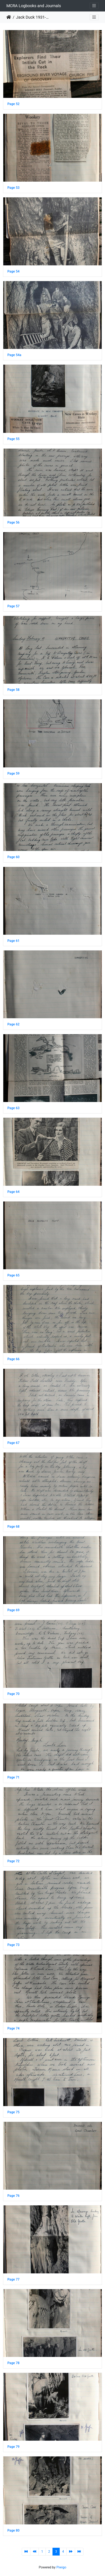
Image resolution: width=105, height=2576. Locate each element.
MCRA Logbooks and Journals (33, 5)
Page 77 (13, 2279)
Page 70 (13, 1694)
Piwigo (61, 2567)
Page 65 (13, 1275)
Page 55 (13, 439)
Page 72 (13, 1861)
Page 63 (13, 1108)
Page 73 (13, 1945)
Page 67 (13, 1443)
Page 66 (13, 1359)
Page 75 (13, 2112)
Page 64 (13, 1192)
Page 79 (13, 2447)
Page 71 (13, 1777)
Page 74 (13, 2028)
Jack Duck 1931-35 (33, 17)
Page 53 (13, 188)
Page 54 (13, 271)
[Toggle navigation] (94, 6)
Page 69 (13, 1610)
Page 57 (13, 606)
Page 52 (13, 104)
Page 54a (14, 355)
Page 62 (13, 1024)
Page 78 (13, 2363)
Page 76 (13, 2196)
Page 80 (13, 2530)
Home (8, 17)
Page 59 (13, 773)
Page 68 (13, 1526)
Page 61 (13, 941)
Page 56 (13, 522)
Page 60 (13, 857)
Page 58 (13, 690)
